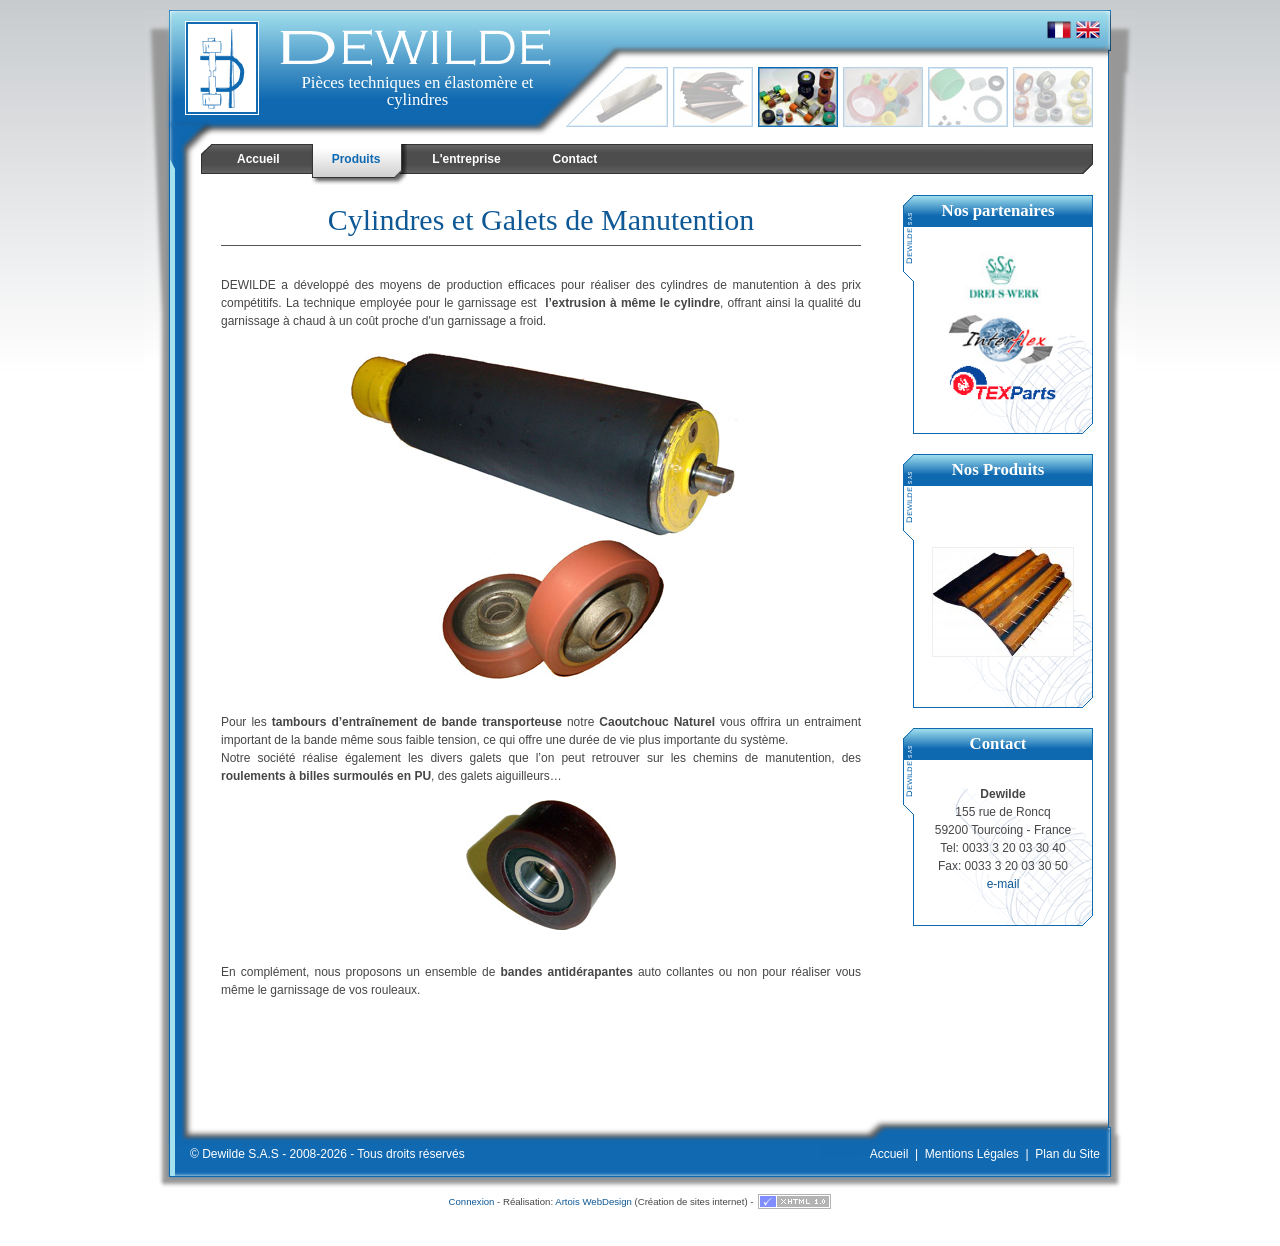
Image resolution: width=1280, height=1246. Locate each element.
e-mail (1003, 884)
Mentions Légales (972, 1154)
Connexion (472, 1201)
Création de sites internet (691, 1201)
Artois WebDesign (593, 1201)
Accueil (889, 1154)
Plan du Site (1067, 1154)
